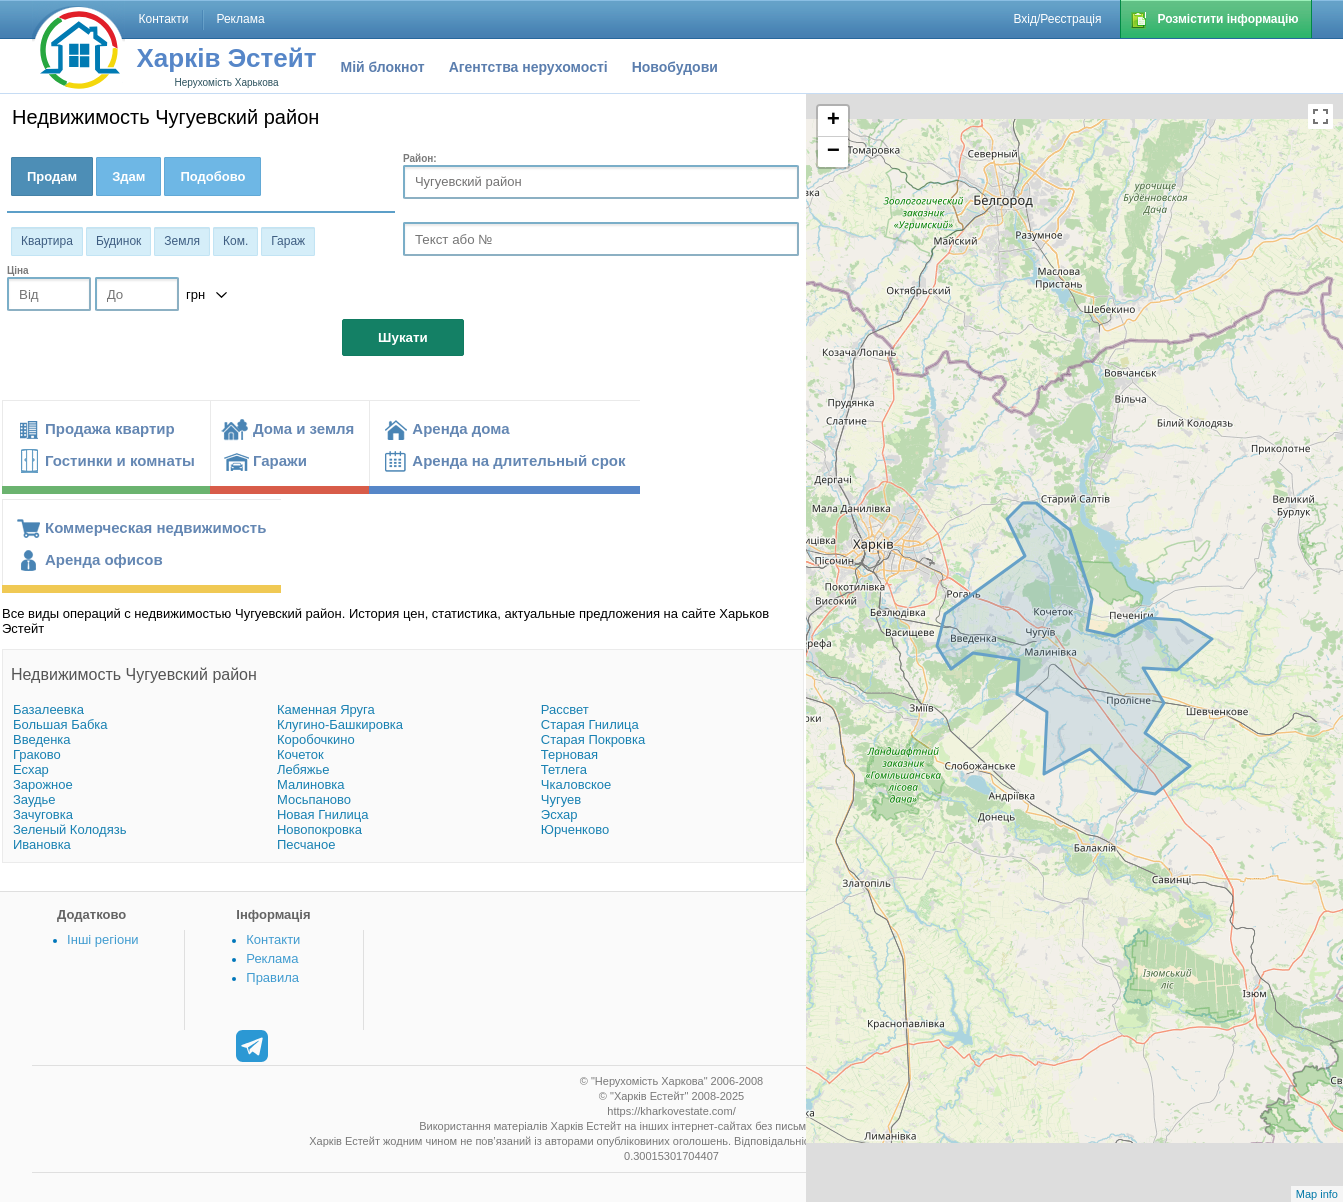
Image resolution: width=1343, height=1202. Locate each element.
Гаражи (280, 460)
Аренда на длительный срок (518, 460)
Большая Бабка (60, 724)
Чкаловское (576, 784)
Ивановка (42, 844)
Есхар (31, 769)
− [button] (833, 152)
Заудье (34, 799)
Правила (272, 977)
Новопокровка (319, 829)
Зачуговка (43, 814)
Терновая (569, 754)
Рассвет (565, 709)
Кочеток (300, 754)
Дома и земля (303, 428)
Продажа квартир (110, 428)
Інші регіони (102, 939)
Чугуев (561, 799)
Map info (1317, 1194)
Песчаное (306, 844)
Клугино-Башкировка (340, 724)
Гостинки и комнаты (120, 460)
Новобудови (675, 67)
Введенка (42, 739)
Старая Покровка (593, 739)
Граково (37, 754)
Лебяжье (303, 769)
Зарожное (43, 784)
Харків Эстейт (227, 58)
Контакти (273, 939)
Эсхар (559, 814)
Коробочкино (316, 739)
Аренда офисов (104, 559)
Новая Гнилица (323, 814)
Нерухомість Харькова (226, 82)
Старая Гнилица (590, 724)
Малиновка (311, 784)
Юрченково (575, 829)
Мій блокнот (383, 67)
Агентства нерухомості (528, 67)
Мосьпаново (314, 799)
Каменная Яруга (326, 709)
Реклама (272, 958)
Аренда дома (460, 428)
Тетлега (564, 769)
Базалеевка (48, 709)
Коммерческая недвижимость (155, 527)
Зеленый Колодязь (69, 829)
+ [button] (833, 121)
